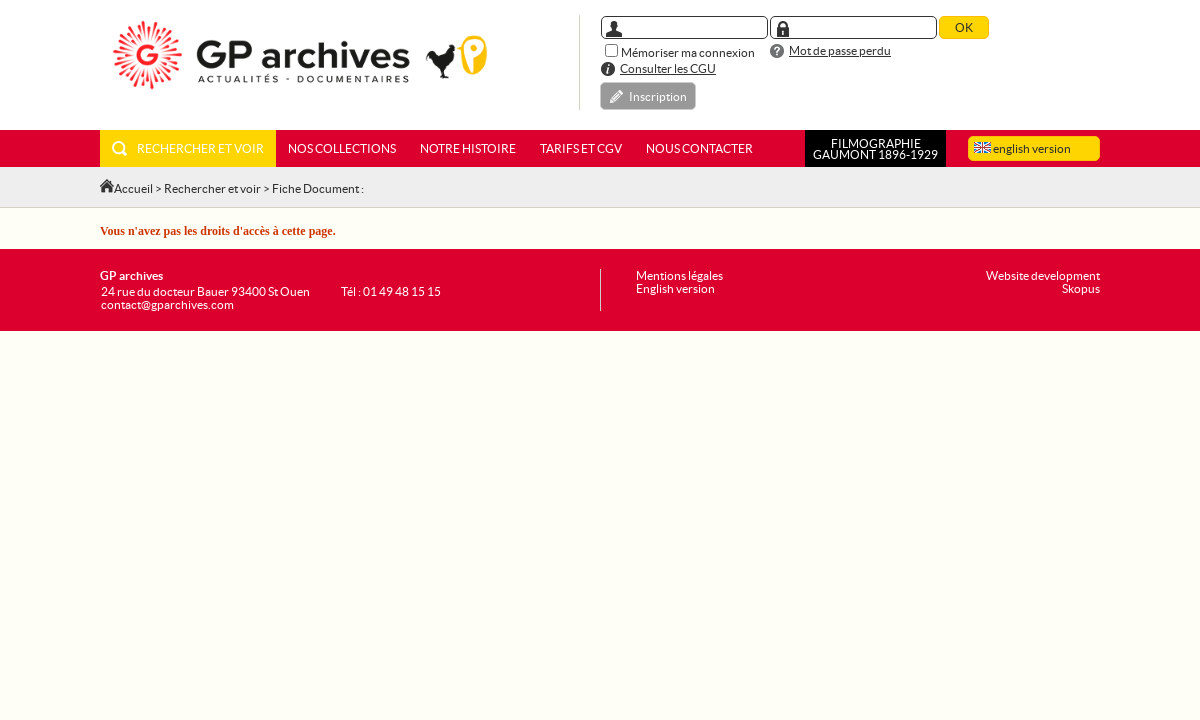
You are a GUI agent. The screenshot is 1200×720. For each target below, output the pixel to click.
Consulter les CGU (668, 68)
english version (1022, 148)
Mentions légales (679, 275)
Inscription (658, 96)
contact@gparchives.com (167, 304)
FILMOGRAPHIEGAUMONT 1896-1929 (875, 149)
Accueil (133, 188)
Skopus (1081, 288)
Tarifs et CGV (581, 148)
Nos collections (342, 148)
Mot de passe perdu (840, 50)
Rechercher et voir (188, 148)
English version (675, 288)
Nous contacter (699, 148)
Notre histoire (468, 148)
